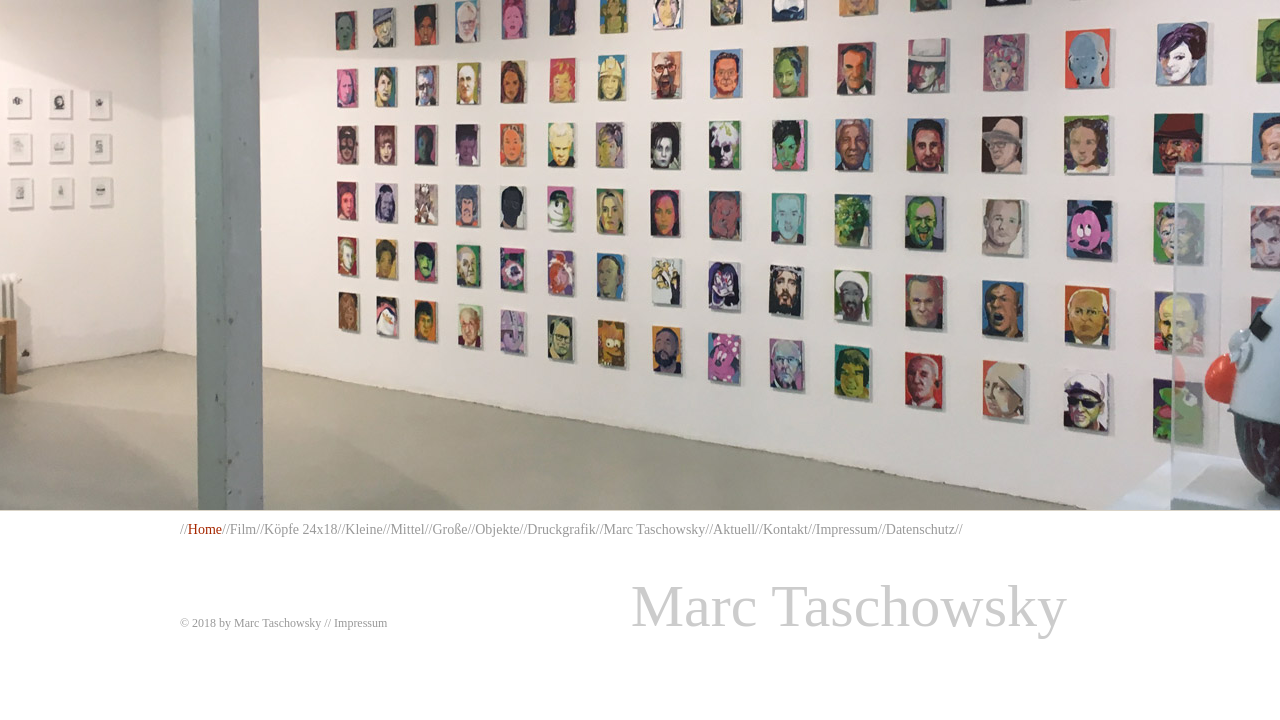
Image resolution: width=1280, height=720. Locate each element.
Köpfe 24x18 (301, 529)
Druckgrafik (561, 529)
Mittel (407, 529)
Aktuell (734, 529)
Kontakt (785, 529)
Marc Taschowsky (655, 529)
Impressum (847, 529)
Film (243, 529)
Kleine (363, 529)
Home (205, 529)
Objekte (497, 529)
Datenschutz (920, 529)
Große (449, 529)
